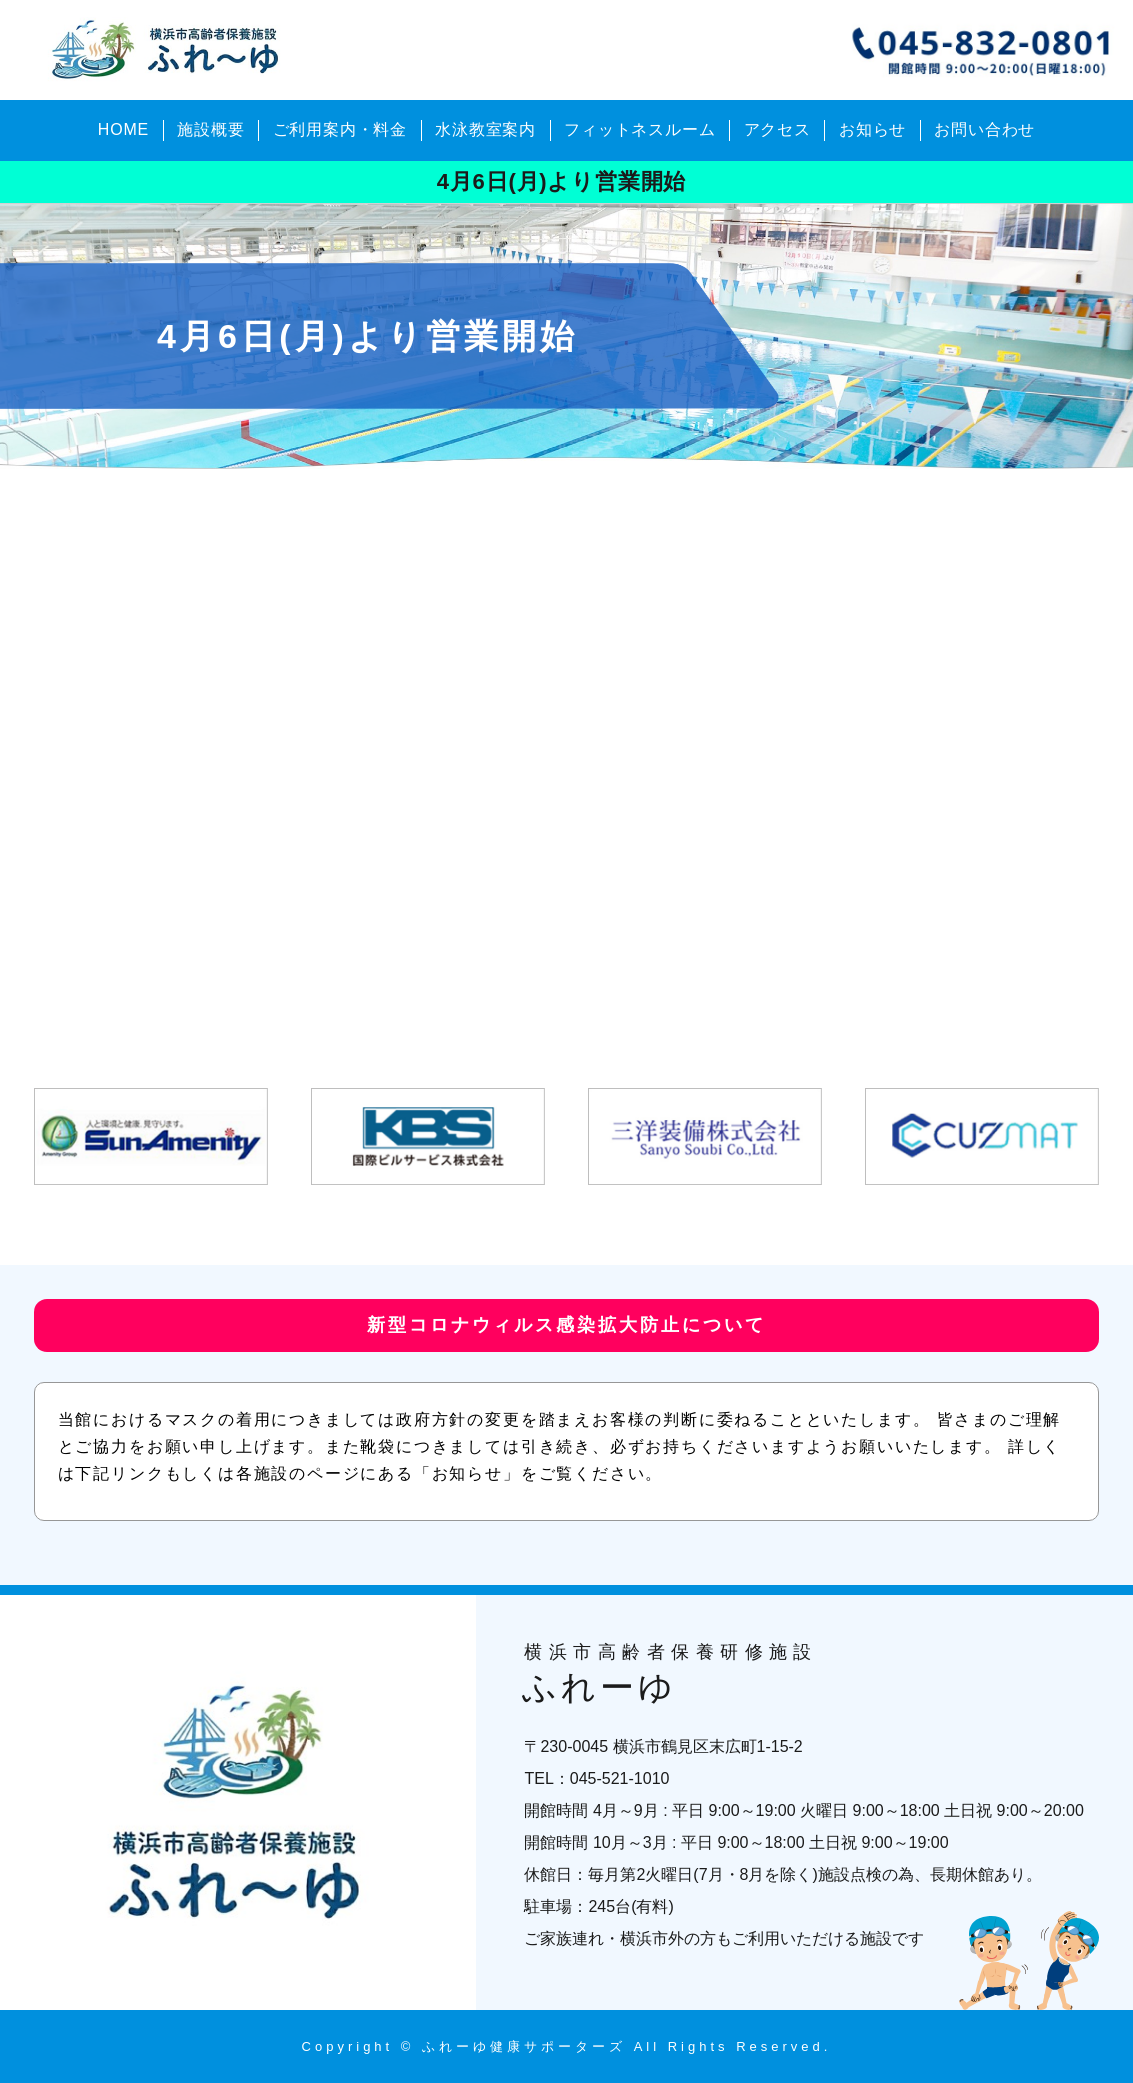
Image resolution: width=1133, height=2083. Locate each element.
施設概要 (210, 129)
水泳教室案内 (485, 129)
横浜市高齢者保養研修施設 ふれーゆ (169, 50)
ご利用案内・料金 (340, 129)
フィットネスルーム (639, 129)
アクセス (777, 129)
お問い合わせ (984, 129)
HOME (123, 129)
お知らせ (872, 129)
